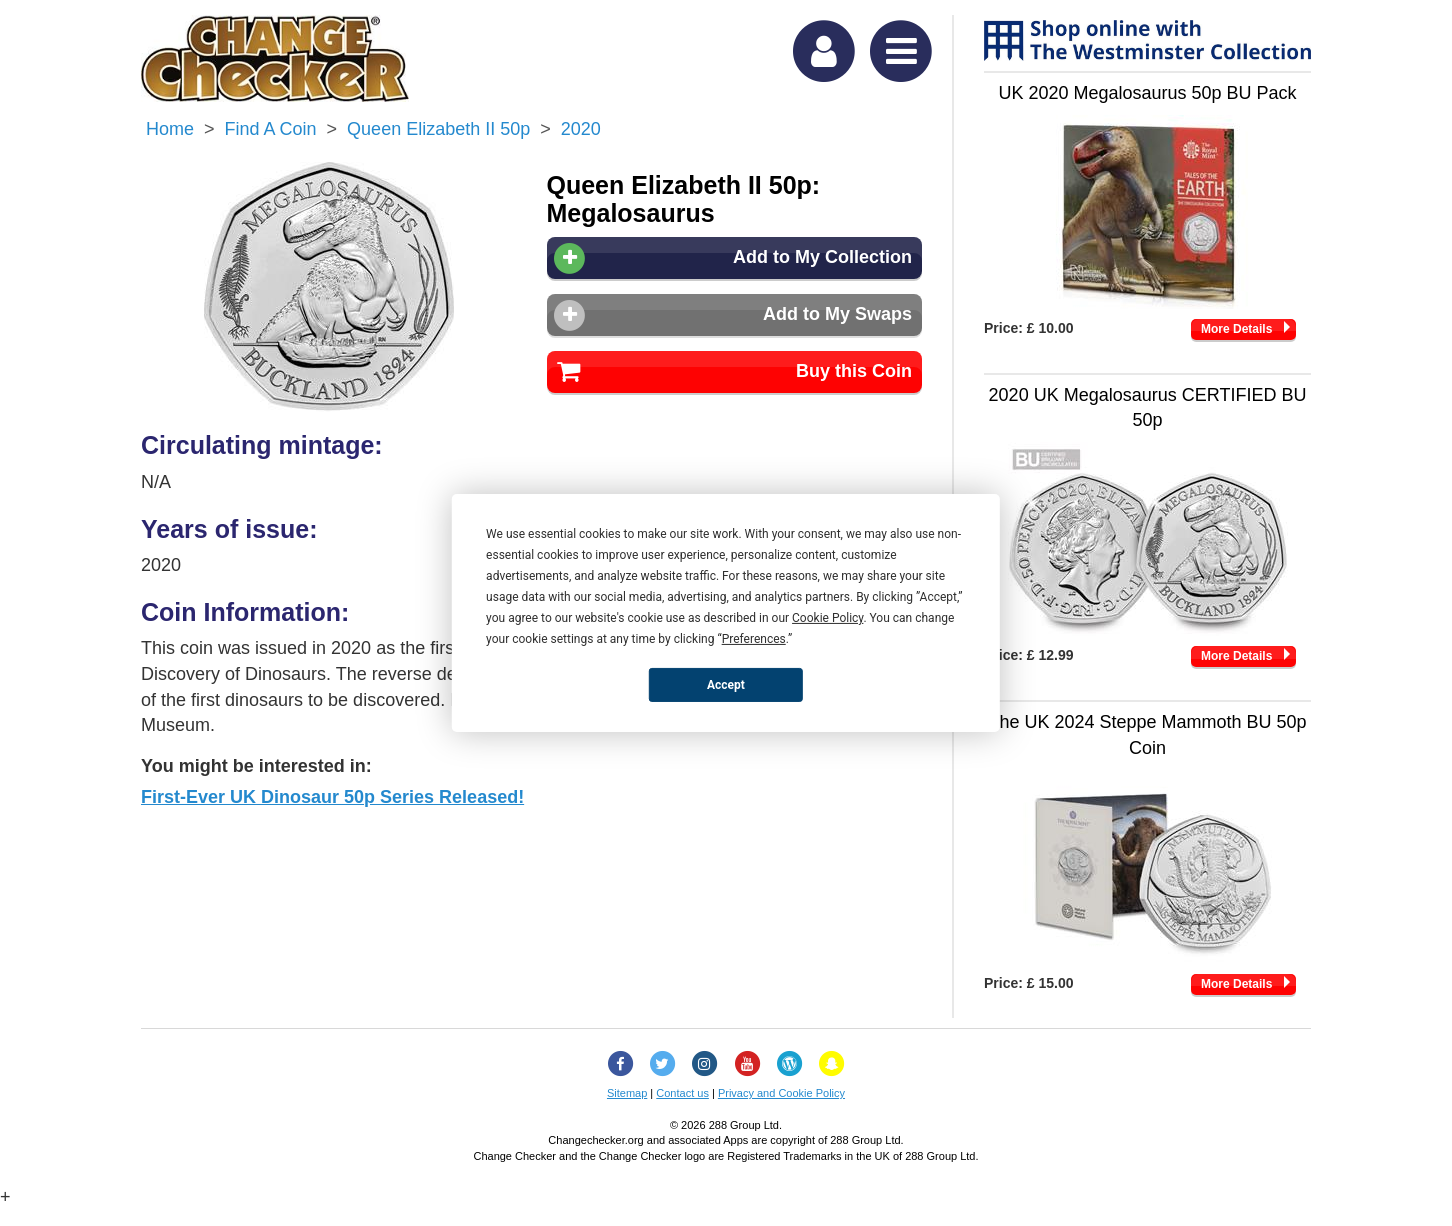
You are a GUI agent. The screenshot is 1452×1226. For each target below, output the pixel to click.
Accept (726, 684)
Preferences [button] (754, 639)
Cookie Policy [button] (827, 618)
